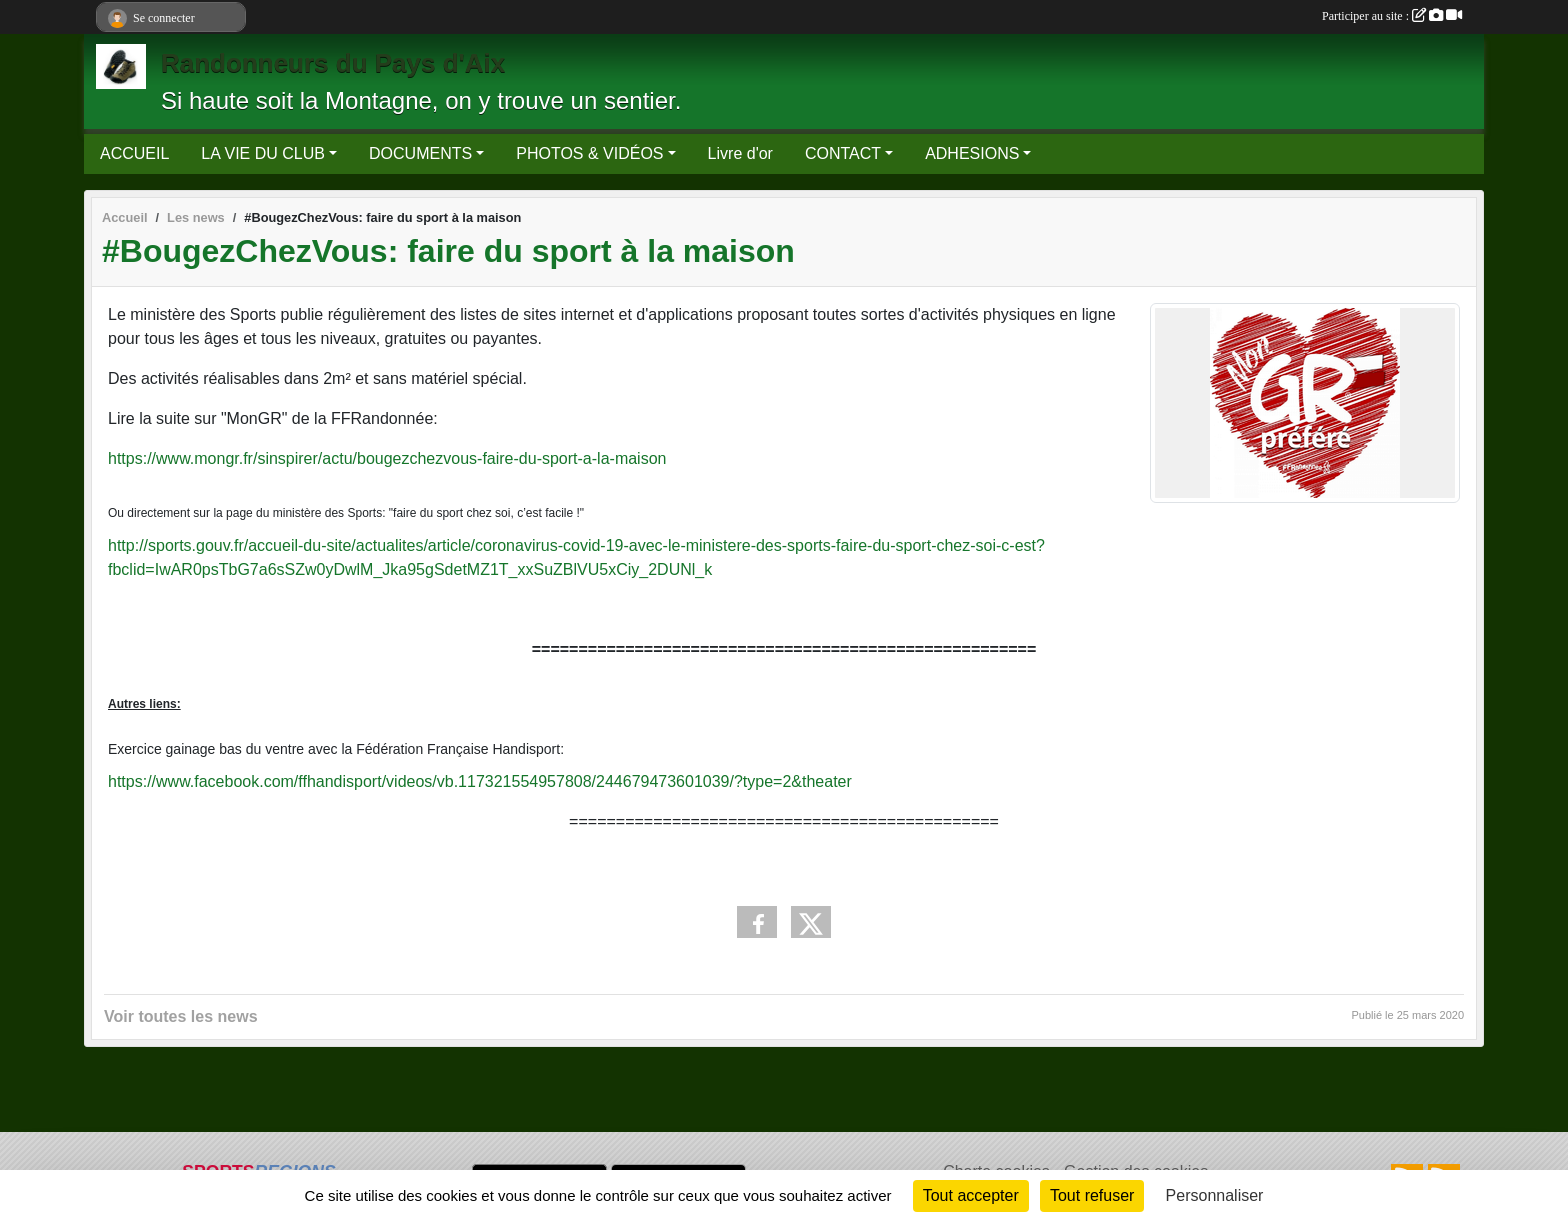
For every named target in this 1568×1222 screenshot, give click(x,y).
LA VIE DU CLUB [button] (263, 153)
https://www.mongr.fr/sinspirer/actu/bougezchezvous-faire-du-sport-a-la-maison (387, 458)
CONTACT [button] (843, 153)
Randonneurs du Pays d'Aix (333, 63)
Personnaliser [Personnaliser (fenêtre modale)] (1215, 1195)
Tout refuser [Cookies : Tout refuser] (1092, 1195)
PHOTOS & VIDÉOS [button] (589, 153)
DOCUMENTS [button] (420, 153)
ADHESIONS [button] (972, 153)
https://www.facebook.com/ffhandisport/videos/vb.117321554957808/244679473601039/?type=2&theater (480, 781)
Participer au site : (1392, 16)
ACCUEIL (134, 153)
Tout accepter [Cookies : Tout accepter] (971, 1195)
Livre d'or (740, 153)
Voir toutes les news (181, 1016)
